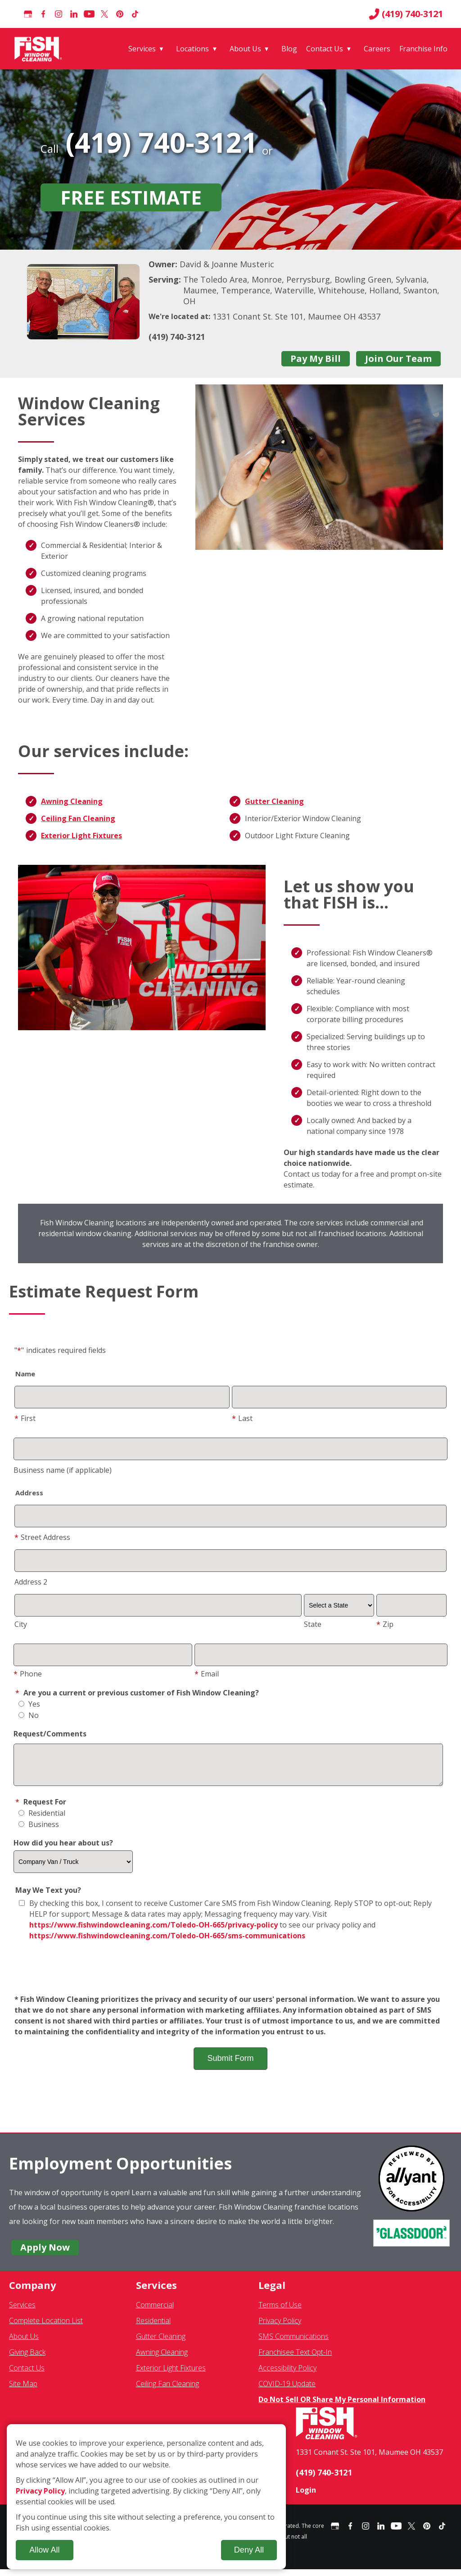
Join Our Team (398, 358)
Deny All (249, 2549)
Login (306, 2497)
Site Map (23, 2390)
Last (242, 1418)
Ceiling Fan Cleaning (78, 818)
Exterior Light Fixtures (81, 835)
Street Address (42, 1537)
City (20, 1624)
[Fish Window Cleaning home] (40, 48)
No (28, 1715)
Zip (384, 1624)
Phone (28, 1674)
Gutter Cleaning (274, 801)
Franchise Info (423, 49)
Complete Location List (46, 2327)
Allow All (44, 2549)
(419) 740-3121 (406, 14)
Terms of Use (280, 2311)
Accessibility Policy (287, 2375)
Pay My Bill (315, 358)
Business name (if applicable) (63, 1470)
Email (206, 1674)
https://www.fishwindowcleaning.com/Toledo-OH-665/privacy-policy (153, 1932)
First (25, 1418)
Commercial (155, 2311)
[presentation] (230, 1974)
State (312, 1624)
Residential (41, 1820)
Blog (289, 49)
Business (38, 1831)
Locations (192, 49)
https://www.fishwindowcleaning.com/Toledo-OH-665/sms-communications (167, 1942)
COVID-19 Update (287, 2390)
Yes (29, 1704)
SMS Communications (293, 2343)
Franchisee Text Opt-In (295, 2359)
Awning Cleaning (72, 801)
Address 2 (30, 1582)
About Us (245, 49)
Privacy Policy (279, 2327)
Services (142, 49)
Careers (377, 49)
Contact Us (324, 49)
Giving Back (27, 2359)
